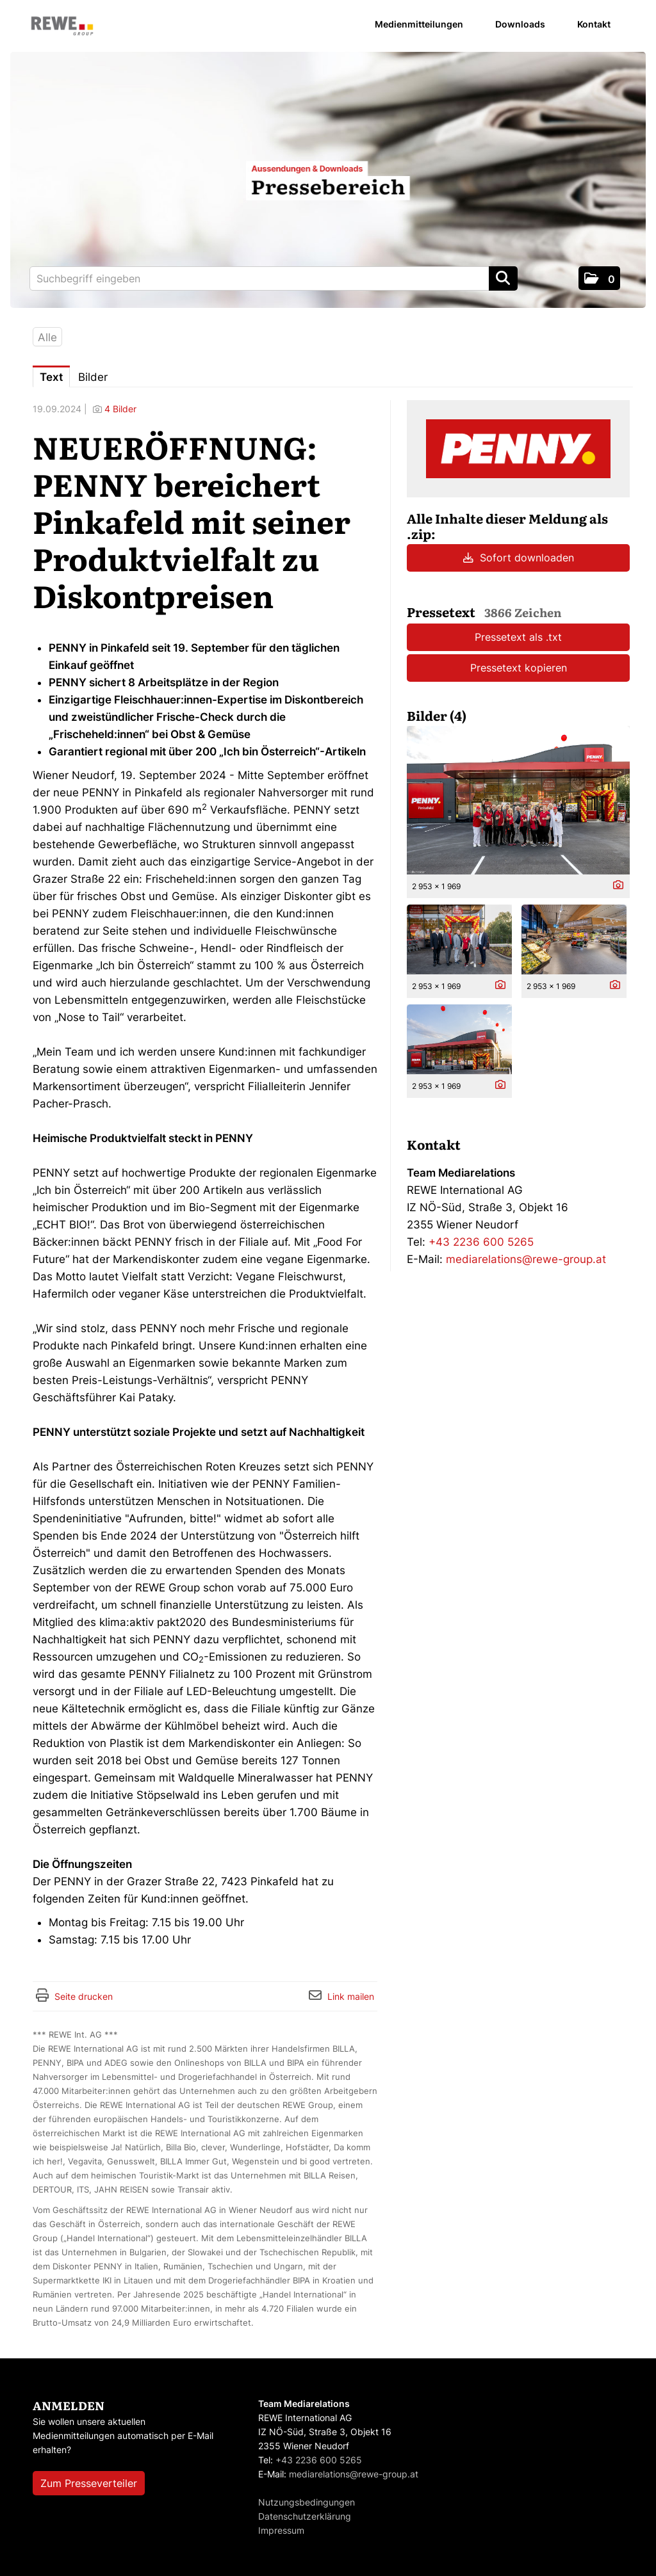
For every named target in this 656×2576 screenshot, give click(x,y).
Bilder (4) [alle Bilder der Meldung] (436, 715)
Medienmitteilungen (419, 24)
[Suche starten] (503, 278)
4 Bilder (120, 408)
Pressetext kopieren (518, 667)
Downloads (520, 24)
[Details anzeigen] (615, 885)
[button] (599, 278)
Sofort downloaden (518, 557)
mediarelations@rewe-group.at (526, 1259)
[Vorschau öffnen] (518, 800)
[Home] (62, 27)
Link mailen (350, 1996)
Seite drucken (83, 1996)
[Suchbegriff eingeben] (273, 278)
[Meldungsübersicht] (518, 448)
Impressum (281, 2530)
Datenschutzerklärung (304, 2516)
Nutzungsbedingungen (306, 2502)
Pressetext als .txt (518, 637)
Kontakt (594, 24)
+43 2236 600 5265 (481, 1242)
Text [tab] (51, 377)
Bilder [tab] (93, 377)
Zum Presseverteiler (88, 2483)
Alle (47, 337)
